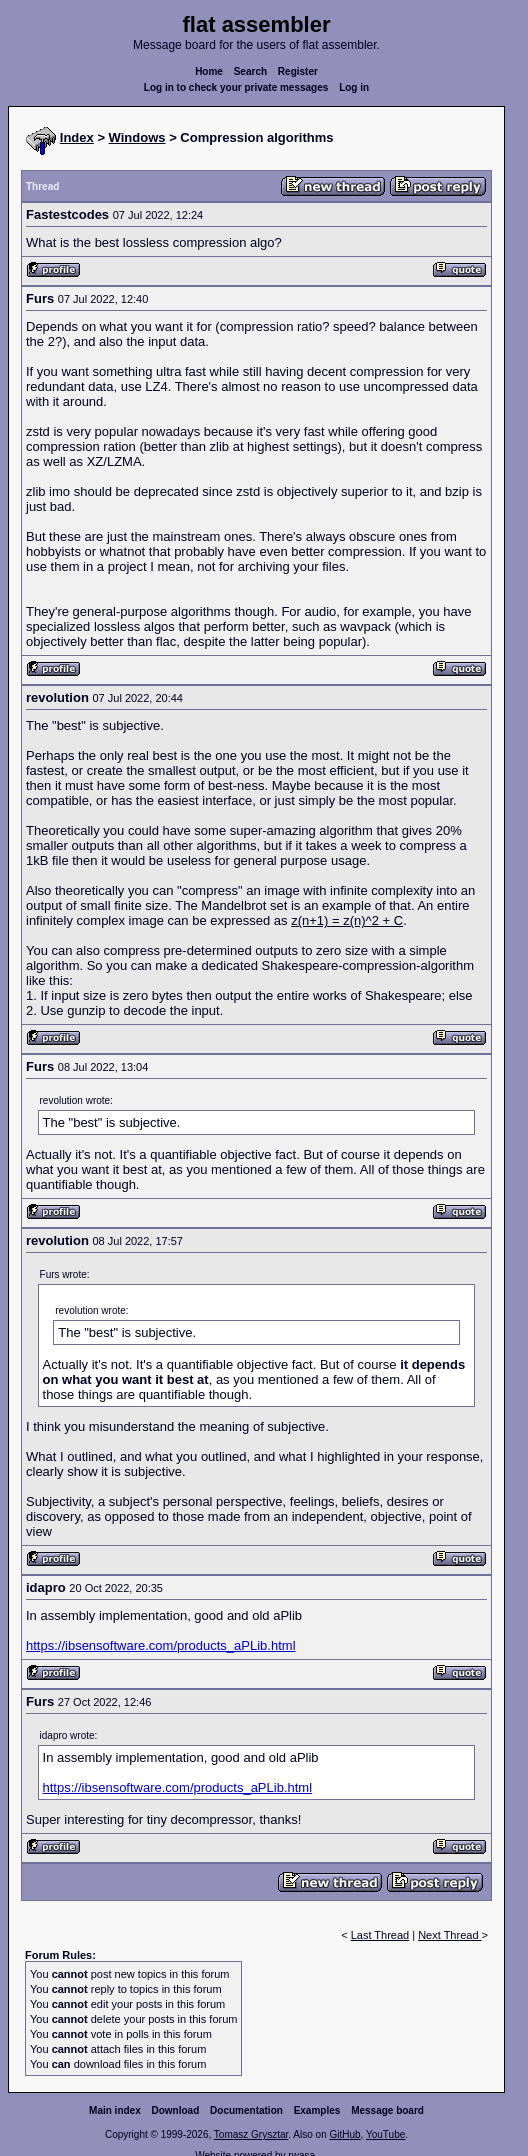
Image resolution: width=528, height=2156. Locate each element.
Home (209, 71)
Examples (317, 2110)
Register (298, 71)
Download (176, 2110)
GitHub (344, 2134)
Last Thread (380, 1935)
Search (250, 71)
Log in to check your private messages (236, 87)
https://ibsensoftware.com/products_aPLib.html (161, 1645)
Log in (354, 87)
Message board (387, 2110)
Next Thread (449, 1935)
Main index (115, 2110)
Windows (137, 137)
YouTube (385, 2134)
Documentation (246, 2110)
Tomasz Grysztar (251, 2134)
